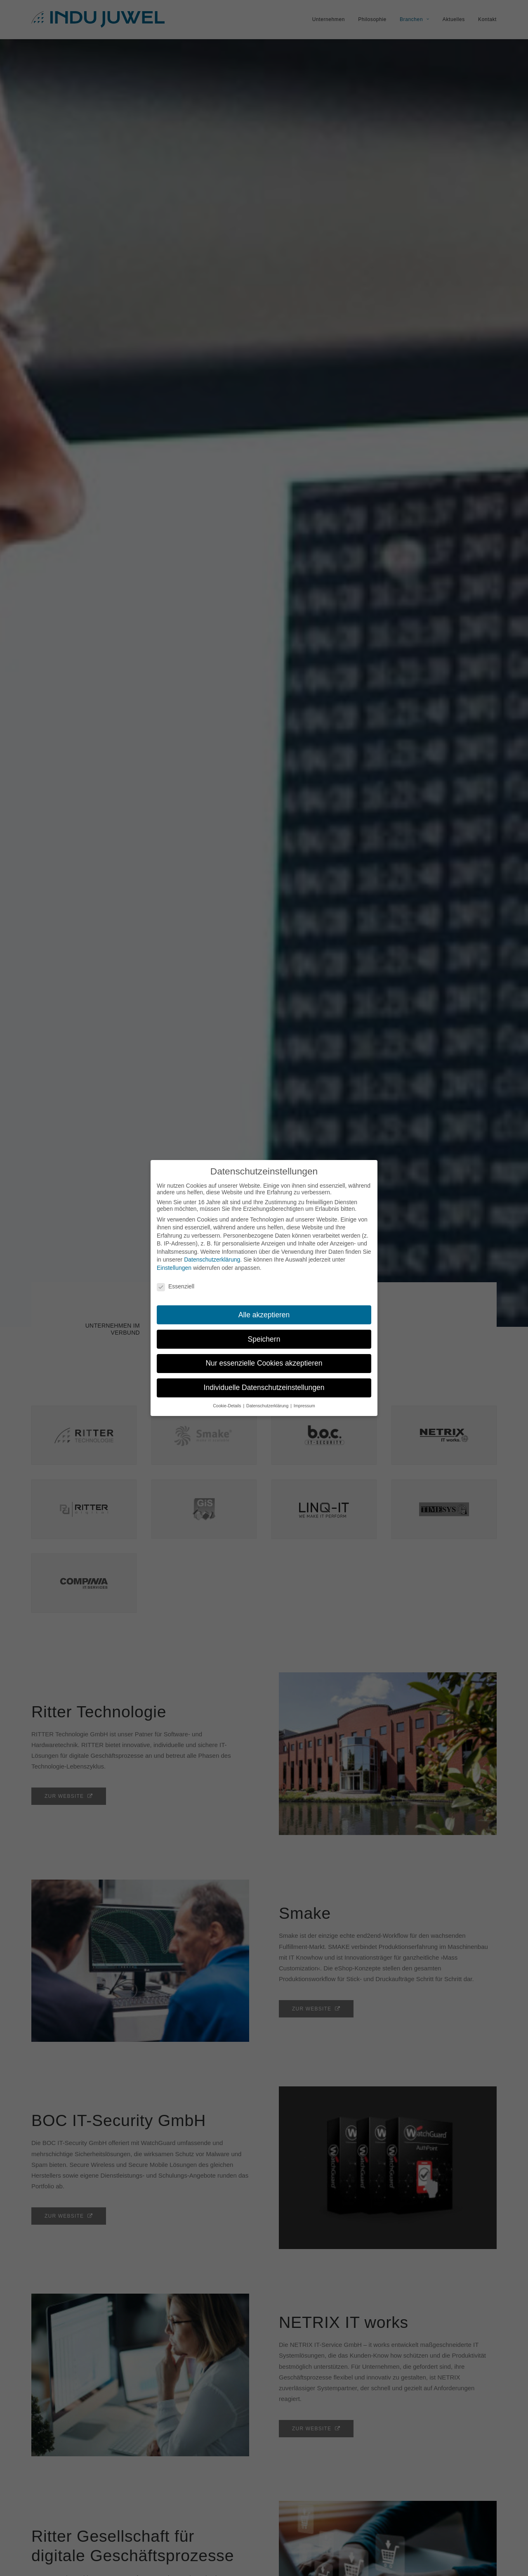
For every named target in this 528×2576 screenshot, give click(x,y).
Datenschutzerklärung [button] (268, 1405)
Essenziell (175, 1286)
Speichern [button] (264, 1339)
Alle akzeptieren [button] (264, 1315)
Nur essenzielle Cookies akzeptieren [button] (263, 1363)
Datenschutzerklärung (212, 1259)
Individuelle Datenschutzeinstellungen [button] (264, 1387)
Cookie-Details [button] (227, 1405)
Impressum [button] (304, 1405)
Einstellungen (174, 1267)
